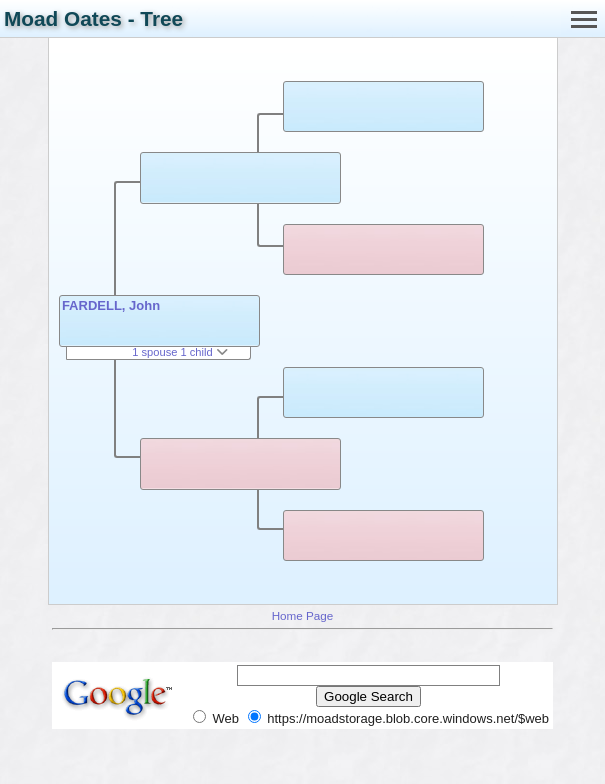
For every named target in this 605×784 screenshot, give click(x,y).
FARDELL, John (111, 305)
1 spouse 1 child (180, 352)
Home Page (303, 615)
